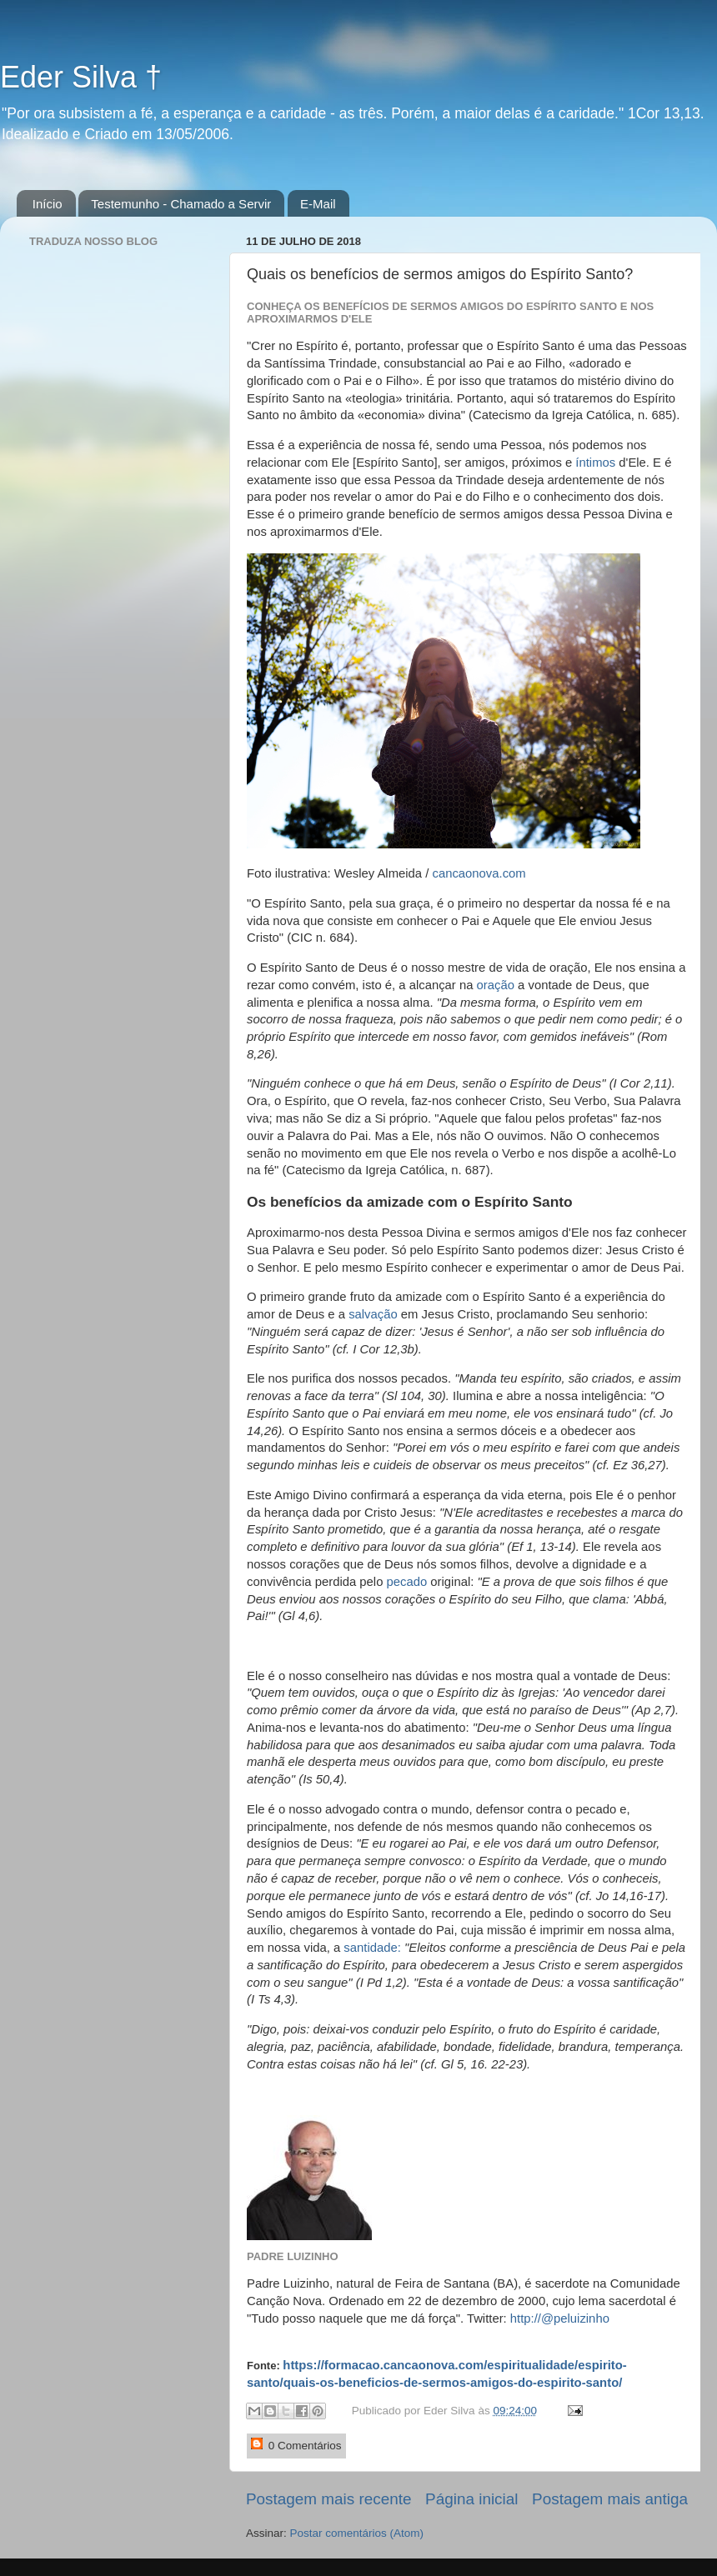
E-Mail (318, 204)
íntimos (595, 462)
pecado (407, 1581)
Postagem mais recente (328, 2499)
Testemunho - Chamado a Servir (181, 204)
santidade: (372, 1947)
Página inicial (471, 2499)
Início (48, 204)
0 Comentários (296, 2445)
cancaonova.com (478, 873)
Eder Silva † (81, 77)
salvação (373, 1314)
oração (495, 985)
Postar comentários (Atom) (357, 2533)
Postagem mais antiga (610, 2499)
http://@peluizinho (559, 2318)
